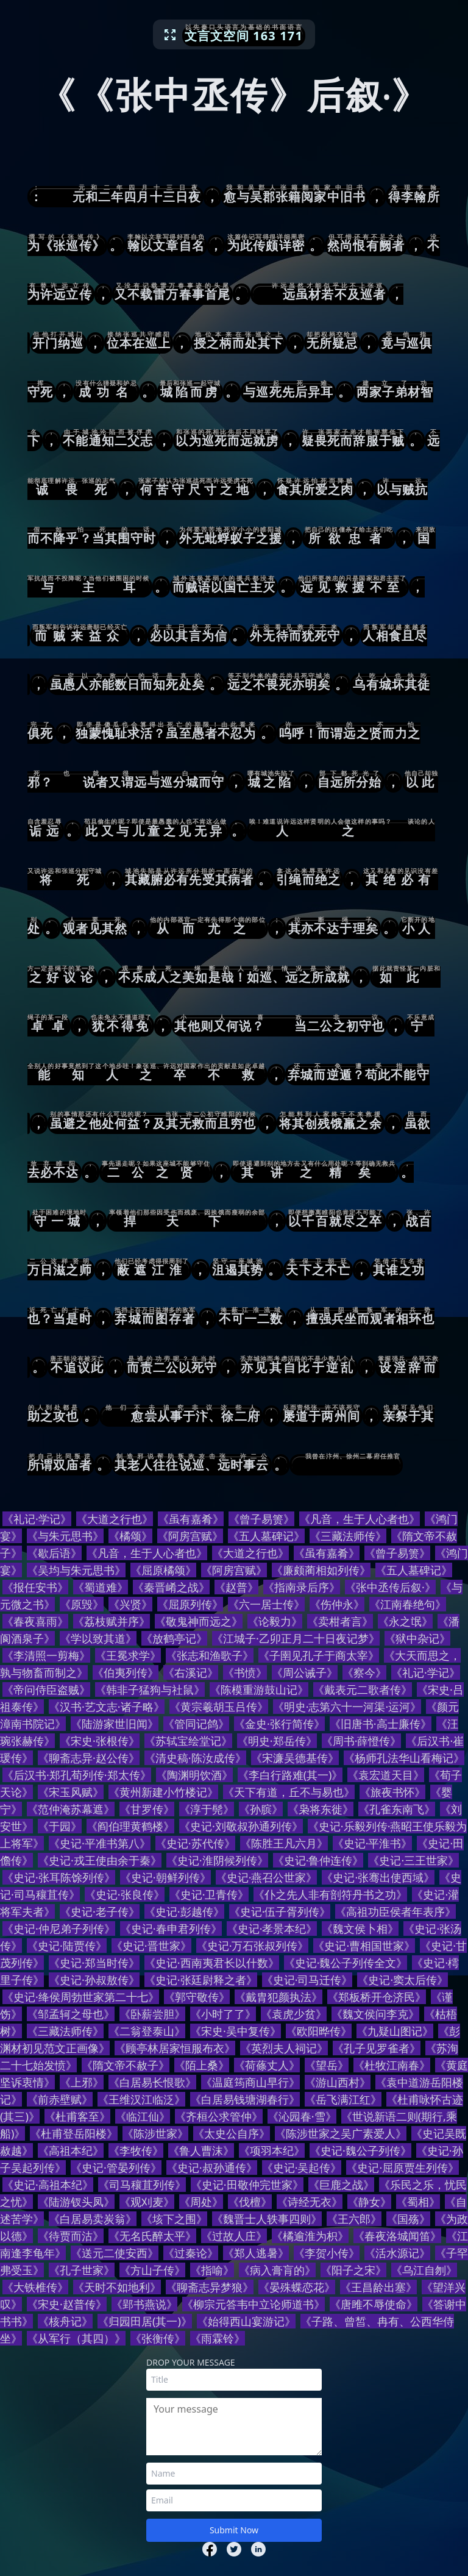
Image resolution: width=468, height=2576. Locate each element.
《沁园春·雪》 (302, 2116)
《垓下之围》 (174, 2218)
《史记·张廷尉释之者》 (200, 1979)
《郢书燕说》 (144, 2304)
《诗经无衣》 (309, 2201)
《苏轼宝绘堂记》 (188, 1740)
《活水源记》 (397, 2253)
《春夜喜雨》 (35, 1621)
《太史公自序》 (231, 2133)
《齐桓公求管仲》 (219, 2116)
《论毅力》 (274, 1621)
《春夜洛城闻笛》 (397, 2235)
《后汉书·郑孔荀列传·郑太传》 (76, 1775)
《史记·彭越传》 (184, 1911)
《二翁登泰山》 (146, 2031)
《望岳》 (327, 2065)
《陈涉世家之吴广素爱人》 (340, 2133)
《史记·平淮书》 (373, 1843)
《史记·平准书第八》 (100, 1843)
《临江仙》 (142, 2116)
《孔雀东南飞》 (396, 1809)
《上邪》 (82, 2082)
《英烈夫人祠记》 (284, 2048)
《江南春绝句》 (407, 1604)
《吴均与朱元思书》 (76, 1570)
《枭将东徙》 (320, 1809)
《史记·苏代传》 (195, 1843)
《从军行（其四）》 (76, 2338)
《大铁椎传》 (35, 2287)
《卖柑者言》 (340, 1621)
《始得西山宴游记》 (246, 2321)
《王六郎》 (354, 2218)
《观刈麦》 (146, 2201)
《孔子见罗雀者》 (376, 2048)
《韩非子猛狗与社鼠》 (150, 1689)
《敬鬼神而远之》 (199, 1621)
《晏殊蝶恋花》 (296, 2287)
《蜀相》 (418, 2201)
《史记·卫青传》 (209, 1894)
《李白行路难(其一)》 (290, 1775)
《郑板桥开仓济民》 (376, 1996)
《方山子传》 (152, 2270)
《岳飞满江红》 (343, 2099)
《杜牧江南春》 (391, 2065)
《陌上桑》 (201, 2065)
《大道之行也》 (114, 1518)
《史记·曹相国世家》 (364, 1945)
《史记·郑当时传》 (94, 1962)
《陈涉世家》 (155, 2133)
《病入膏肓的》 (277, 2270)
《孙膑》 (261, 1809)
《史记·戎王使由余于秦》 (99, 1860)
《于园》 (60, 1826)
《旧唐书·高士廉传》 (380, 1723)
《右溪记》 (190, 1672)
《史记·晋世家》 (151, 1945)
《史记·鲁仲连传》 (318, 1860)
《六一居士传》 (266, 1604)
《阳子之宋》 (353, 2270)
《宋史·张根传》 (100, 1740)
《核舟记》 (65, 2321)
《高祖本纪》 (71, 2150)
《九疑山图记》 (394, 2031)
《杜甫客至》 (77, 2116)
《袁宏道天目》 (385, 1775)
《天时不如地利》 (117, 2287)
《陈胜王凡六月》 (284, 1843)
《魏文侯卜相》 (360, 1928)
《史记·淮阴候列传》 (217, 1860)
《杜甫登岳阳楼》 (74, 2133)
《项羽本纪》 (272, 2150)
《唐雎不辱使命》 (373, 2304)
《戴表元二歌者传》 (362, 1689)
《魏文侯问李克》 (375, 2014)
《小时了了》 (223, 2014)
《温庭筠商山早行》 (250, 2082)
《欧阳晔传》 (319, 2031)
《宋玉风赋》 (71, 1792)
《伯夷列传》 (125, 1672)
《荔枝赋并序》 (111, 1621)
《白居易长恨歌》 (152, 2082)
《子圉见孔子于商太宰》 (318, 1655)
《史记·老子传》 (100, 1911)
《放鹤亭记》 (174, 1638)
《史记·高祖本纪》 (47, 2184)
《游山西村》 (337, 2082)
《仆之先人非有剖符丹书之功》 (330, 1894)
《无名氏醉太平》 (152, 2235)
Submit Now (234, 2530)
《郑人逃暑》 (256, 2253)
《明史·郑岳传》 (277, 1740)
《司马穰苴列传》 (142, 2184)
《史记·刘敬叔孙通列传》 (241, 1826)
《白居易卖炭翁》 (92, 2218)
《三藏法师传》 (348, 1536)
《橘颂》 (130, 1536)
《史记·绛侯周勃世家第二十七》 (80, 1996)
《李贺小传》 (327, 2253)
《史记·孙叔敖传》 (94, 1979)
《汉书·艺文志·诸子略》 (107, 1706)
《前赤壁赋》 (60, 2099)
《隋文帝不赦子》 (125, 2065)
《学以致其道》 (98, 1638)
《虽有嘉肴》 (191, 1518)
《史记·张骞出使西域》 (378, 1877)
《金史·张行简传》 (279, 1723)
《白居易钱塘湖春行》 (245, 2099)
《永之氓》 (405, 1621)
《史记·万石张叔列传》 (252, 1945)
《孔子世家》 (82, 2270)
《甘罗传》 (146, 1809)
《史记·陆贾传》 (67, 1945)
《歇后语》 (54, 1553)
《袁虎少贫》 (294, 2014)
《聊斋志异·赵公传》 (89, 1757)
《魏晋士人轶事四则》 (267, 2218)
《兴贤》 (130, 1604)
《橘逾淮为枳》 (310, 2235)
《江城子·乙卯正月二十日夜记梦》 (296, 1638)
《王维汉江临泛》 (141, 2099)
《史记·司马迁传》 (307, 1979)
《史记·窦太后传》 (402, 1979)
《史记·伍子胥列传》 (280, 1911)
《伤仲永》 (337, 1604)
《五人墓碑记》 (266, 1536)
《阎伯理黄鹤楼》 (130, 1826)
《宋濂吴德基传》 (295, 1757)
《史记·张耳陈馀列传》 (58, 1877)
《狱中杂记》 (417, 1638)
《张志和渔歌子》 (210, 1655)
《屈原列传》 (190, 1604)
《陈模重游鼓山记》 (259, 1689)
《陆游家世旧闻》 (114, 1723)
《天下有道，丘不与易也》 (289, 1792)
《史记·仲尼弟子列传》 (58, 1928)
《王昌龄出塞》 (378, 2287)
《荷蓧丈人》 (267, 2065)
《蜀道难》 (100, 1587)
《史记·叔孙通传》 (211, 2167)
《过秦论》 (190, 2253)
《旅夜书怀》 (392, 1792)
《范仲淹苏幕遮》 (71, 1809)
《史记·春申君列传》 (171, 1928)
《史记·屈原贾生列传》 (402, 2167)
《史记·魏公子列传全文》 (346, 1962)
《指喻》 (212, 2270)
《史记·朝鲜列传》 (165, 1877)
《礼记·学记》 (36, 1518)
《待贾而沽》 (71, 2235)
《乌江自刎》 (424, 2270)
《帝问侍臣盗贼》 (46, 1689)
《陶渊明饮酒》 (194, 1775)
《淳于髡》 (206, 1809)
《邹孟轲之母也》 (71, 2014)
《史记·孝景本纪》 (272, 1928)
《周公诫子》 (305, 1672)
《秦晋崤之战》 (171, 1587)
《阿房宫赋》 (190, 1536)
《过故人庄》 (234, 2235)
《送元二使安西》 (114, 2253)
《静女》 (369, 2201)
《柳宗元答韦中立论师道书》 (253, 2304)
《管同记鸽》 (196, 1723)
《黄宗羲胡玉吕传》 (218, 1706)
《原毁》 (82, 1604)
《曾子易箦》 (261, 1518)
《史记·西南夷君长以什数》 (211, 1962)
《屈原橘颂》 (163, 1570)
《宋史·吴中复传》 (235, 2031)
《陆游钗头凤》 (76, 2201)
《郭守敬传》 (197, 1996)
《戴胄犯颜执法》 (278, 1996)
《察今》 (364, 1672)
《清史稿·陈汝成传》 (195, 1757)
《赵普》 (236, 1587)
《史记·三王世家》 (413, 1860)
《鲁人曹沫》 (201, 2150)
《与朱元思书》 (65, 1536)
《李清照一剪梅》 (46, 1655)
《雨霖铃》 (217, 2338)
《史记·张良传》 (125, 1894)
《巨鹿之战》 (341, 2184)
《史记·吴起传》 (302, 2167)
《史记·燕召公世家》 (266, 1877)
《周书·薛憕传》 (362, 1740)
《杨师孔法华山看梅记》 (404, 1757)
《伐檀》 (250, 2201)
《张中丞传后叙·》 (390, 1587)
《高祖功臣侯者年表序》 (395, 1911)
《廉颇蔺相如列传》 (321, 1570)
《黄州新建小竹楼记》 (163, 1792)
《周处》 (201, 2201)
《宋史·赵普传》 (67, 2304)
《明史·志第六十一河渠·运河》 (347, 1706)
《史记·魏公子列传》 (360, 2150)
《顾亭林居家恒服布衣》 (175, 2048)
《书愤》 (245, 1672)
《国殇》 (408, 2218)
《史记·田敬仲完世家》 (247, 2184)
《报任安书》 (35, 1587)
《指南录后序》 (301, 1587)
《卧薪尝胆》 (152, 2014)
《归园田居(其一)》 (145, 2321)
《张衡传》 (157, 2338)
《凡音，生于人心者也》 (359, 1518)
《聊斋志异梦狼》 (210, 2287)
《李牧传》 (135, 2150)
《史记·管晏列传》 (116, 2167)
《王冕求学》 (128, 1655)
